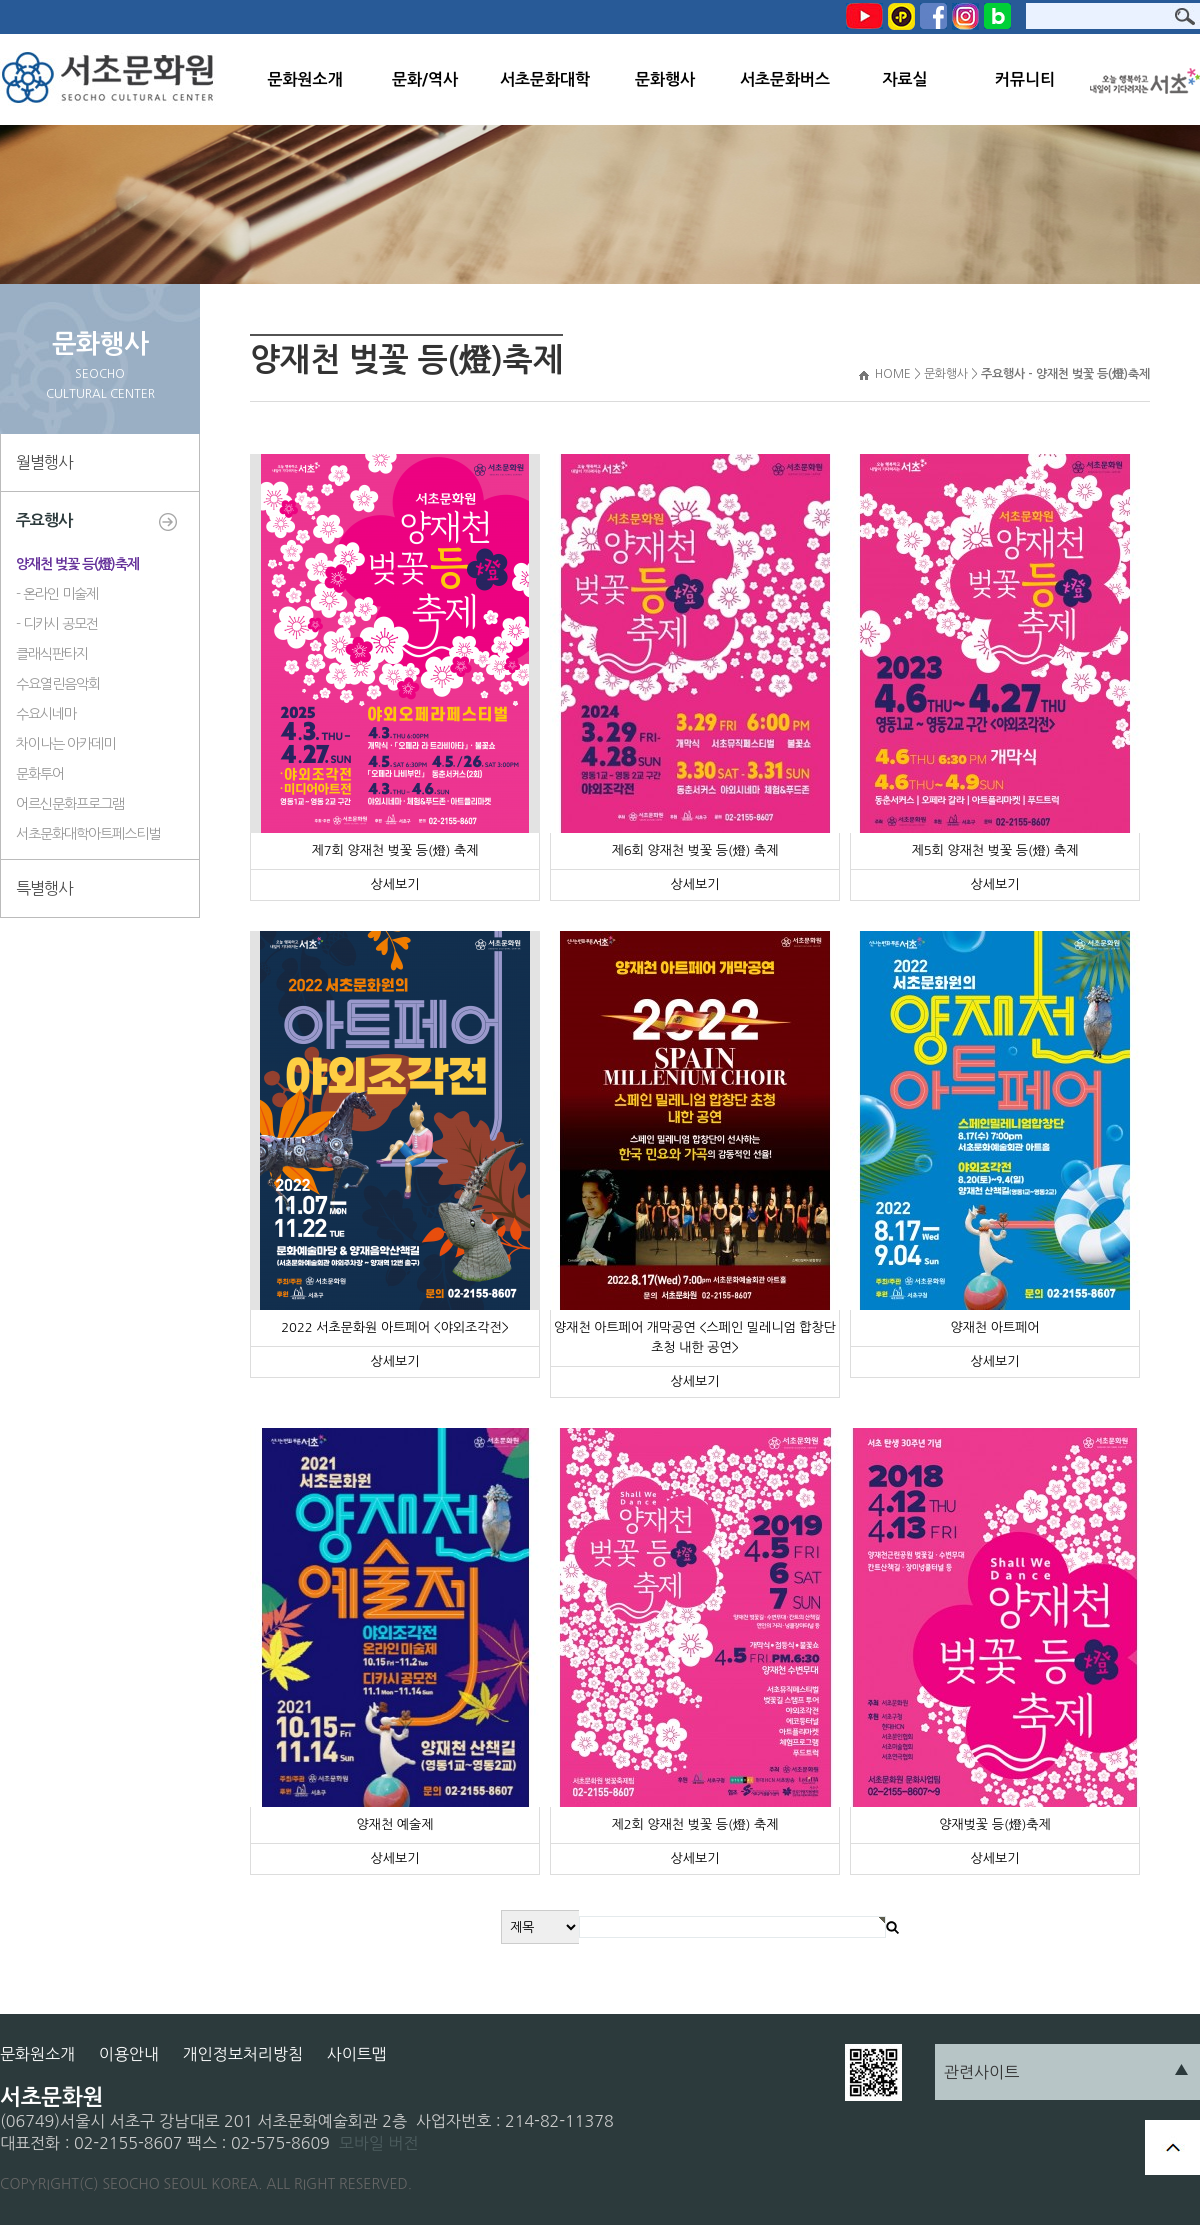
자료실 (904, 79)
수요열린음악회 (58, 684)
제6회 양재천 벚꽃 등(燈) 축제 (694, 850)
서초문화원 (112, 79)
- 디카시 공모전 (57, 624)
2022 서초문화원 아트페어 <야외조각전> (395, 1327)
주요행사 (44, 520)
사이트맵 (357, 2054)
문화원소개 (304, 79)
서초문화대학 (545, 79)
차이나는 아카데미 (65, 744)
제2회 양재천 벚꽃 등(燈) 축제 (694, 1824)
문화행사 (665, 79)
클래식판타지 (52, 654)
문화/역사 (425, 79)
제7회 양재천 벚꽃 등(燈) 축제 (394, 850)
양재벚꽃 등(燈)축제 (995, 1824)
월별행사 (44, 462)
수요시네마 (46, 714)
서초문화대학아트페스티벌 (88, 834)
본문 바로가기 (0, 0)
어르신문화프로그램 (70, 804)
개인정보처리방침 (243, 2054)
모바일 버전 (379, 2143)
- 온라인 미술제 (57, 594)
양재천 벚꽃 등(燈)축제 (77, 564)
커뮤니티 (1025, 79)
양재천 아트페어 (994, 1327)
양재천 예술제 (395, 1824)
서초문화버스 (785, 79)
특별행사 (44, 888)
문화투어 (40, 774)
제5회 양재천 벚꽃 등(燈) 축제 (994, 850)
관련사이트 (981, 2072)
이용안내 (129, 2054)
